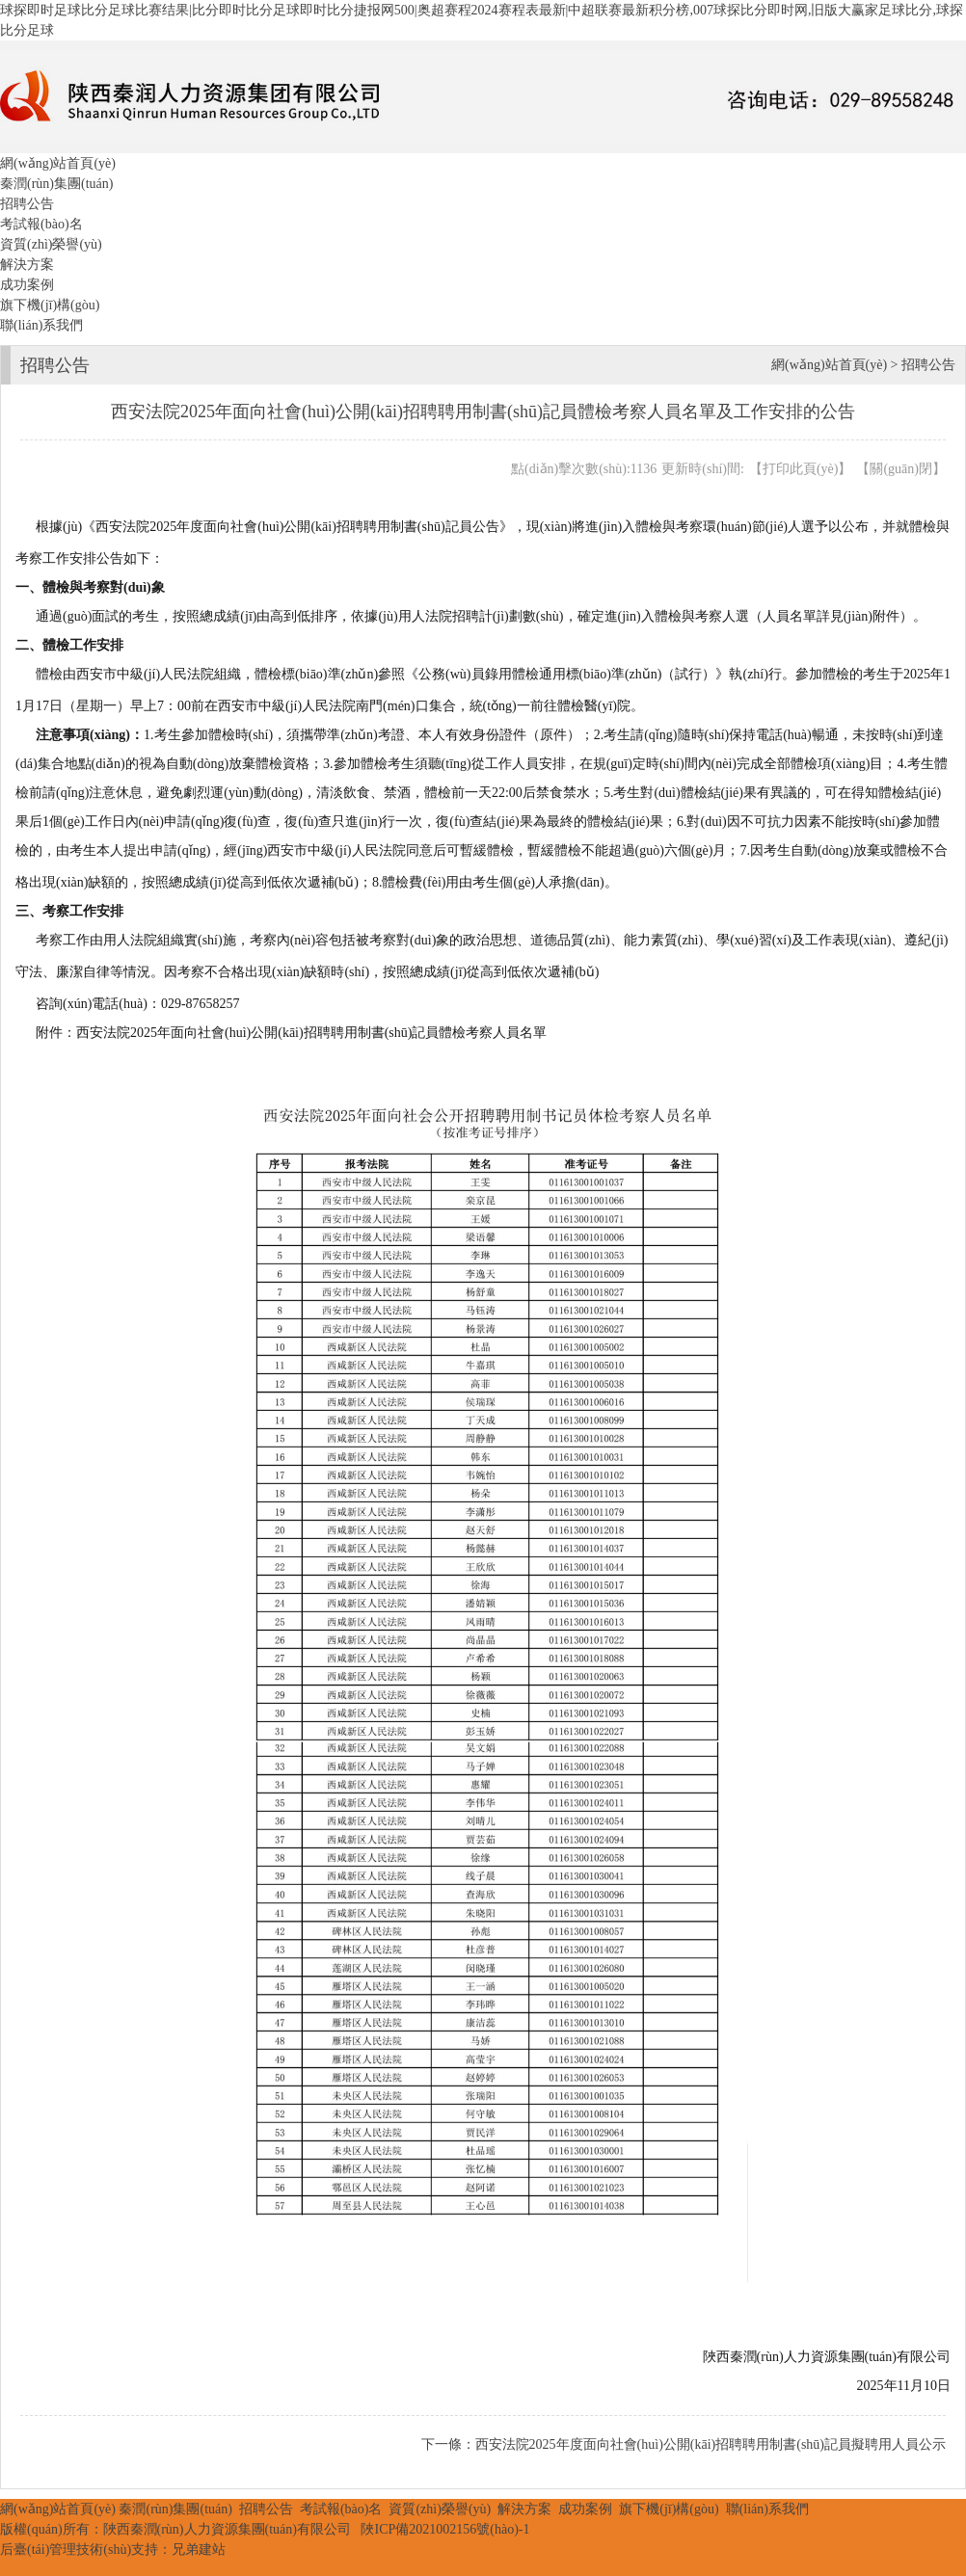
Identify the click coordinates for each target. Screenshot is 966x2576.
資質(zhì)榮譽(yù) (51, 244)
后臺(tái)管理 (38, 2549)
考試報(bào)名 (41, 224)
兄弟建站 (199, 2549)
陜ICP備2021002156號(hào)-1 (445, 2529)
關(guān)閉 (901, 469)
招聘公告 (27, 204)
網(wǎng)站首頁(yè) (58, 163)
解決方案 (27, 264)
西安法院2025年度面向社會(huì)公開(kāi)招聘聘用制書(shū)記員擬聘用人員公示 (710, 2444)
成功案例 (27, 285)
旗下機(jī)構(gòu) (49, 305)
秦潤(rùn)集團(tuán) (56, 183)
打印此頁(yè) (801, 469)
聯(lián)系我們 (41, 325)
